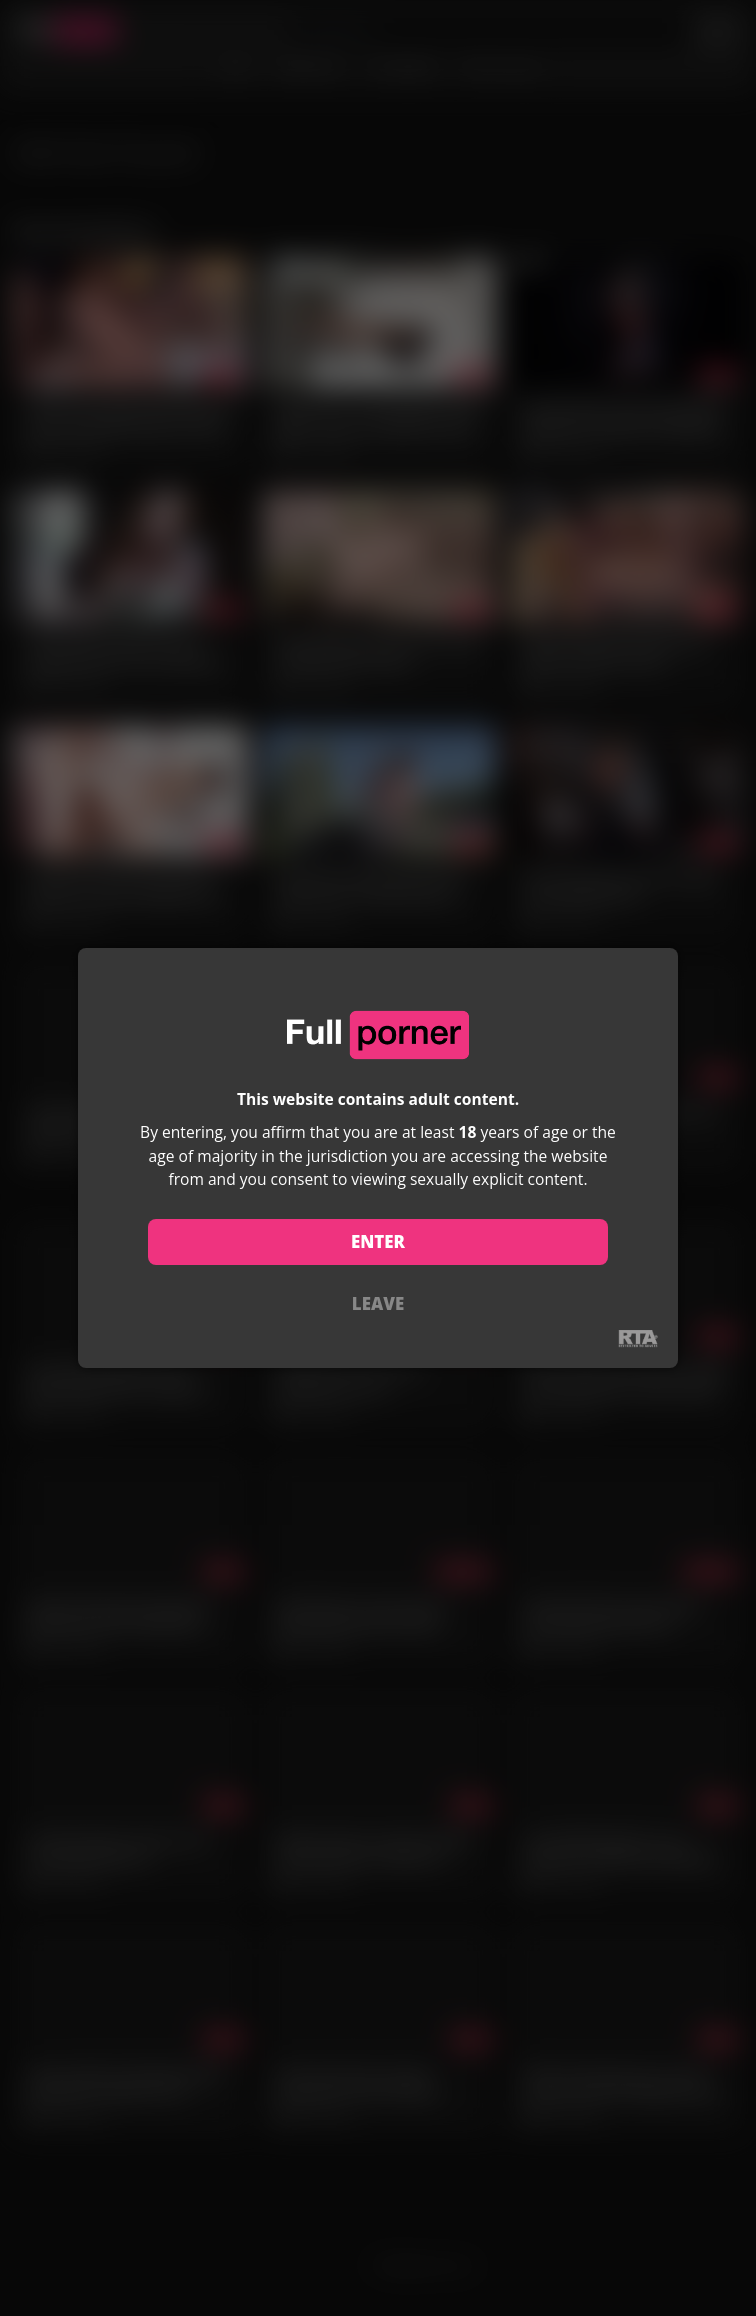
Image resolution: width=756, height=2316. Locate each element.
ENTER (378, 1241)
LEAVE (378, 1303)
